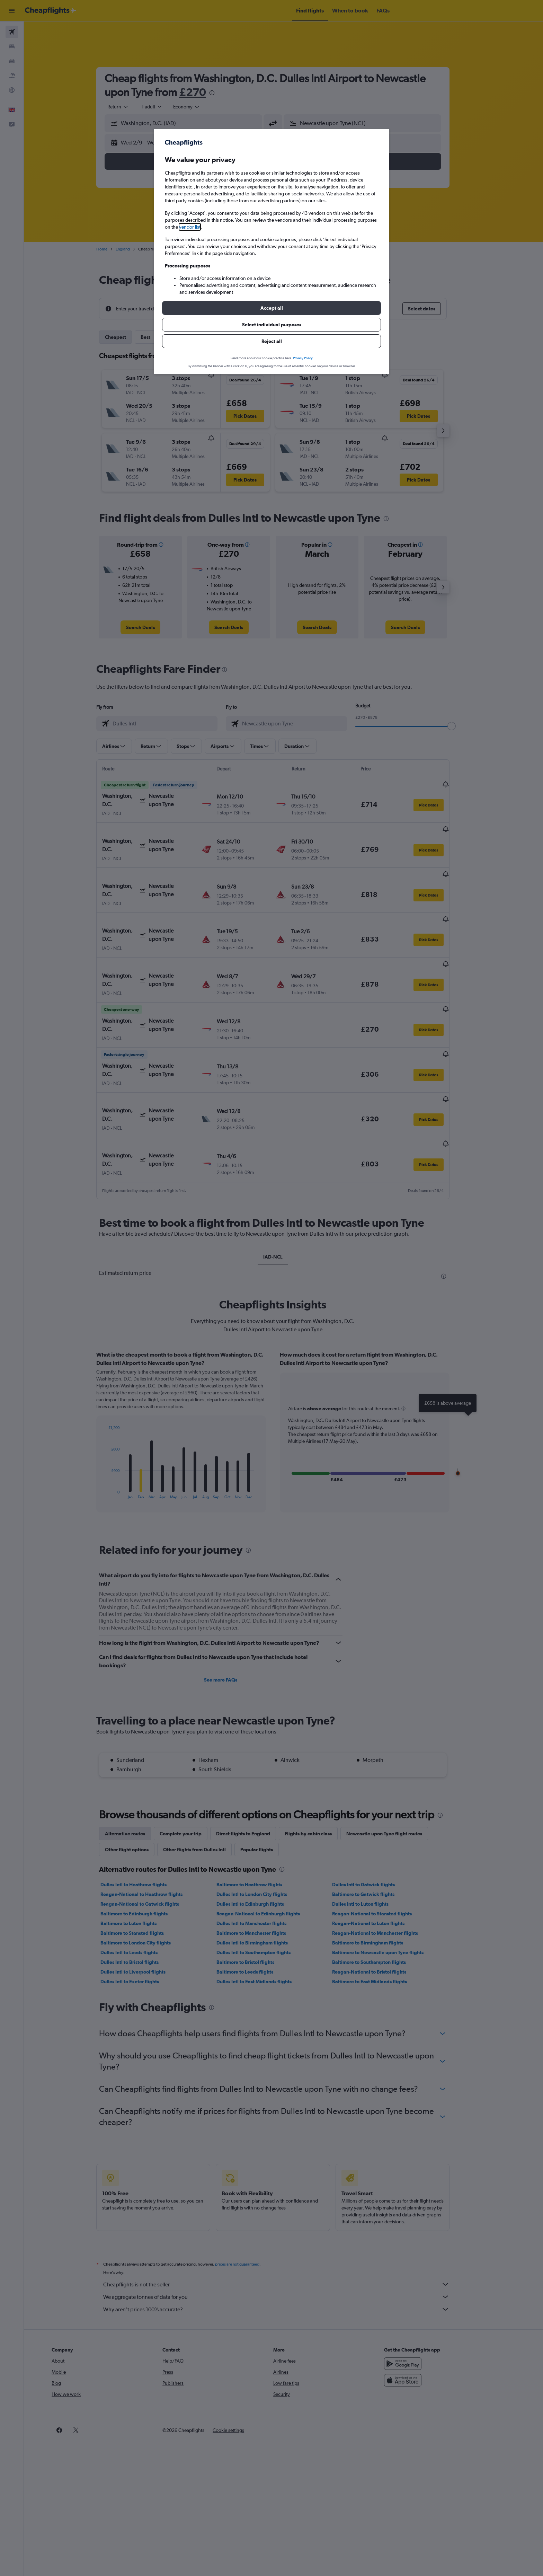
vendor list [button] (190, 227)
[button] (271, 308)
